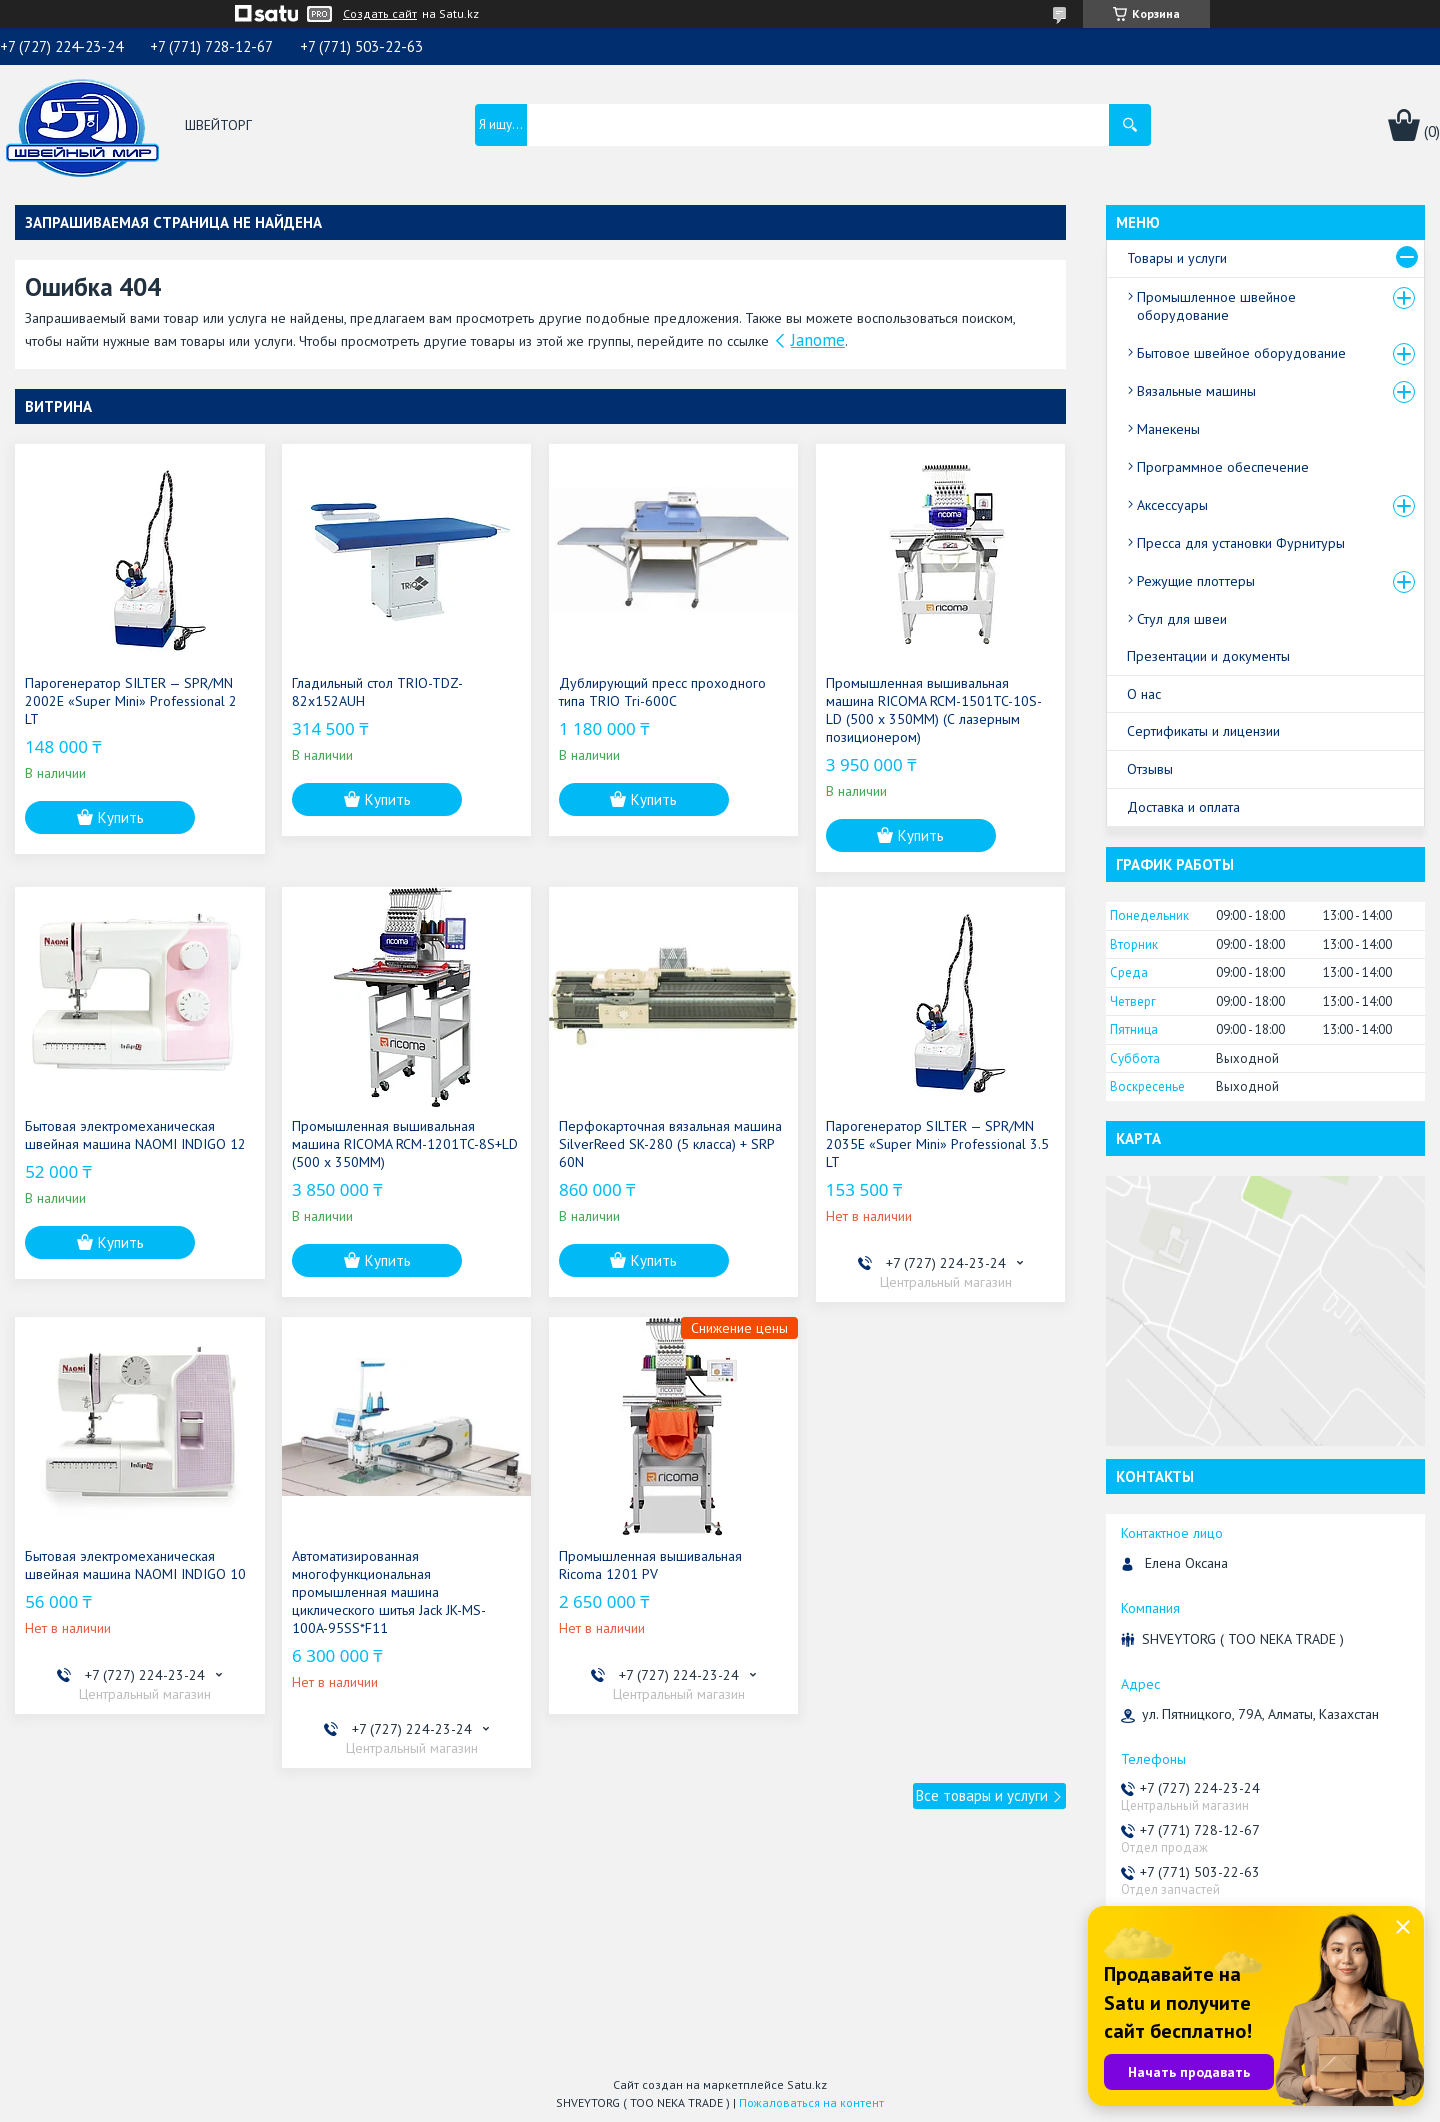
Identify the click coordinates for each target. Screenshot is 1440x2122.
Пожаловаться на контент (811, 2102)
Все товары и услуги (982, 1795)
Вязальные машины (1196, 391)
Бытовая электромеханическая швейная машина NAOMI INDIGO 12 (135, 1135)
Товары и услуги (1177, 258)
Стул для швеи (1182, 619)
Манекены (1168, 429)
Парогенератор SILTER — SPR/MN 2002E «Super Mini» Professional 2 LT (131, 701)
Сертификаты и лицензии (1203, 731)
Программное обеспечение (1223, 467)
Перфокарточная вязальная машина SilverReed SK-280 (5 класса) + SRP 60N (670, 1144)
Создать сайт (380, 14)
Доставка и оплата (1183, 807)
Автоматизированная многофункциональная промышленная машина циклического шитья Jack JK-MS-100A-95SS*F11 (389, 1592)
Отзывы (1150, 769)
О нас (1144, 694)
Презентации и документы (1208, 656)
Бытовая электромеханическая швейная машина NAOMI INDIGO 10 (135, 1565)
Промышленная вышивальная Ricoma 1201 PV (650, 1565)
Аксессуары (1172, 505)
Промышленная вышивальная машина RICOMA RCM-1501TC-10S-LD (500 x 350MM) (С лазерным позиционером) (934, 710)
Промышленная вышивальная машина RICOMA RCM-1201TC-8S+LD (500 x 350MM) (405, 1144)
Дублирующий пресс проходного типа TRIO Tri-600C (662, 692)
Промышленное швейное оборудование (1216, 306)
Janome (818, 340)
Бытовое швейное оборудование (1241, 353)
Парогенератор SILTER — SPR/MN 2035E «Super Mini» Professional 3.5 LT (937, 1144)
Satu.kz (807, 2084)
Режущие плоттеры (1196, 581)
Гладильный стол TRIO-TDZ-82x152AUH (377, 692)
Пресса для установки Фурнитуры (1241, 543)
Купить (121, 817)
